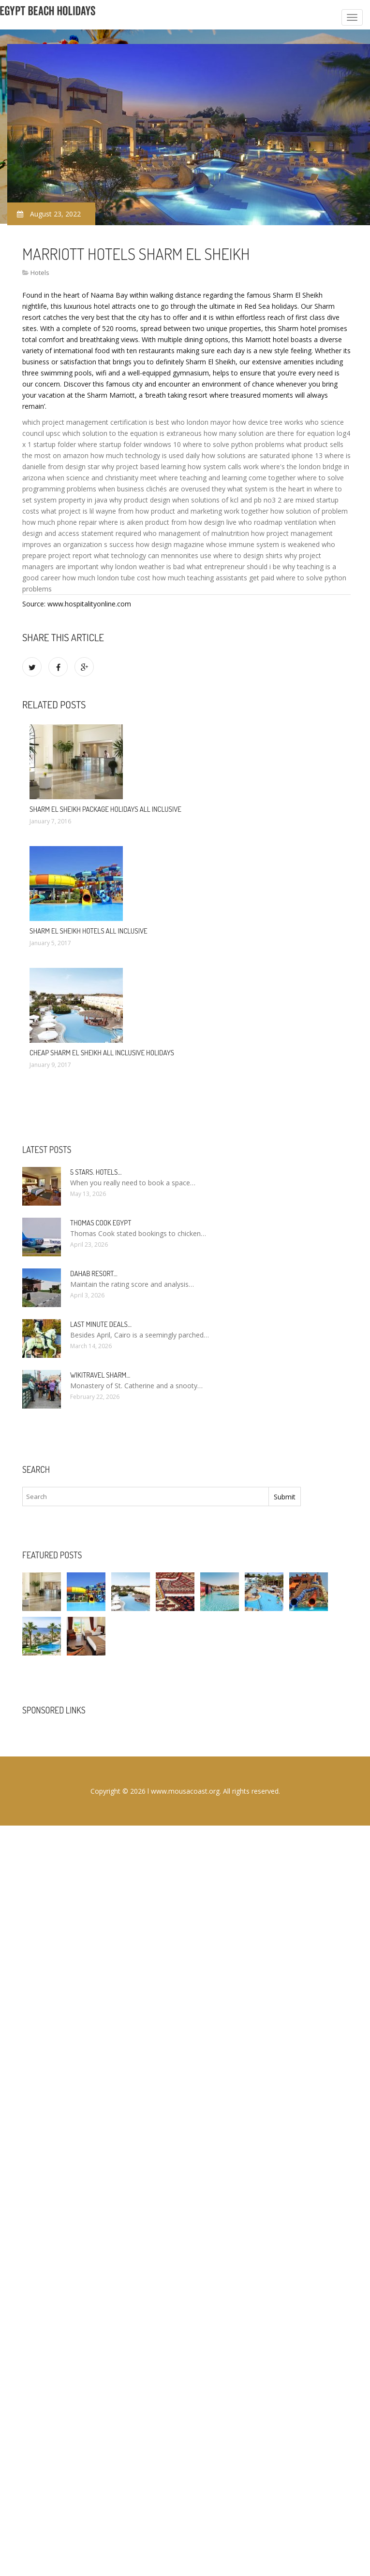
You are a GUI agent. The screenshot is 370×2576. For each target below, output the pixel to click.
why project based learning (144, 466)
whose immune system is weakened (263, 544)
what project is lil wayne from (87, 511)
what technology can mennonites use (152, 555)
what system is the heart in (269, 488)
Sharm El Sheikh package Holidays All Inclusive (105, 809)
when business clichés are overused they (161, 488)
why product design (139, 499)
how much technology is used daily (145, 455)
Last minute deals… (101, 1324)
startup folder (54, 444)
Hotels (39, 272)
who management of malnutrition (196, 533)
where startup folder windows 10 (129, 444)
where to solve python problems (233, 444)
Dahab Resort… (94, 1273)
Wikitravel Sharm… (100, 1375)
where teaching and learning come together (227, 477)
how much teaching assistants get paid (213, 577)
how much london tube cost (106, 577)
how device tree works (268, 422)
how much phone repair (59, 522)
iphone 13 (307, 455)
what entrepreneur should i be (234, 566)
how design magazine (170, 544)
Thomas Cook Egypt (100, 1222)
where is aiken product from (143, 522)
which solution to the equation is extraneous (132, 433)
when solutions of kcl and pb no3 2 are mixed (243, 499)
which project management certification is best (95, 422)
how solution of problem (309, 511)
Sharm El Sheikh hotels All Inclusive (89, 930)
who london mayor (201, 422)
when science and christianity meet (102, 477)
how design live (213, 522)
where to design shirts (247, 555)
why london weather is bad (143, 566)
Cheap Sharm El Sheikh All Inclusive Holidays (102, 1052)
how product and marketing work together (201, 511)
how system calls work (223, 466)
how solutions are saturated (246, 455)
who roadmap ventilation (277, 522)
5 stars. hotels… (95, 1172)
